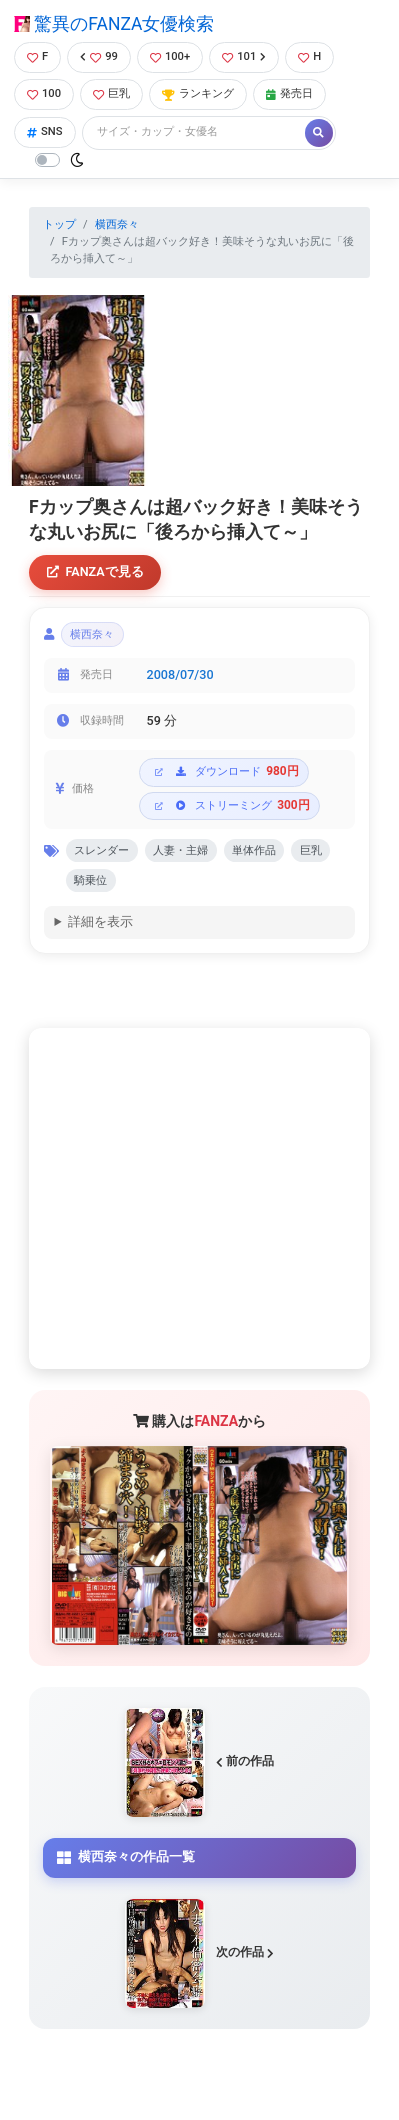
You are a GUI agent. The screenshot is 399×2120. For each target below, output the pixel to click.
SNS (45, 131)
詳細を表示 (100, 921)
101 (244, 56)
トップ (59, 224)
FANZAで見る (95, 571)
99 (99, 56)
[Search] (195, 132)
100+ (170, 56)
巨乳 (111, 93)
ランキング (198, 93)
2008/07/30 (180, 674)
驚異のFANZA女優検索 (114, 24)
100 (44, 93)
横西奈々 (117, 224)
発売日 (289, 93)
